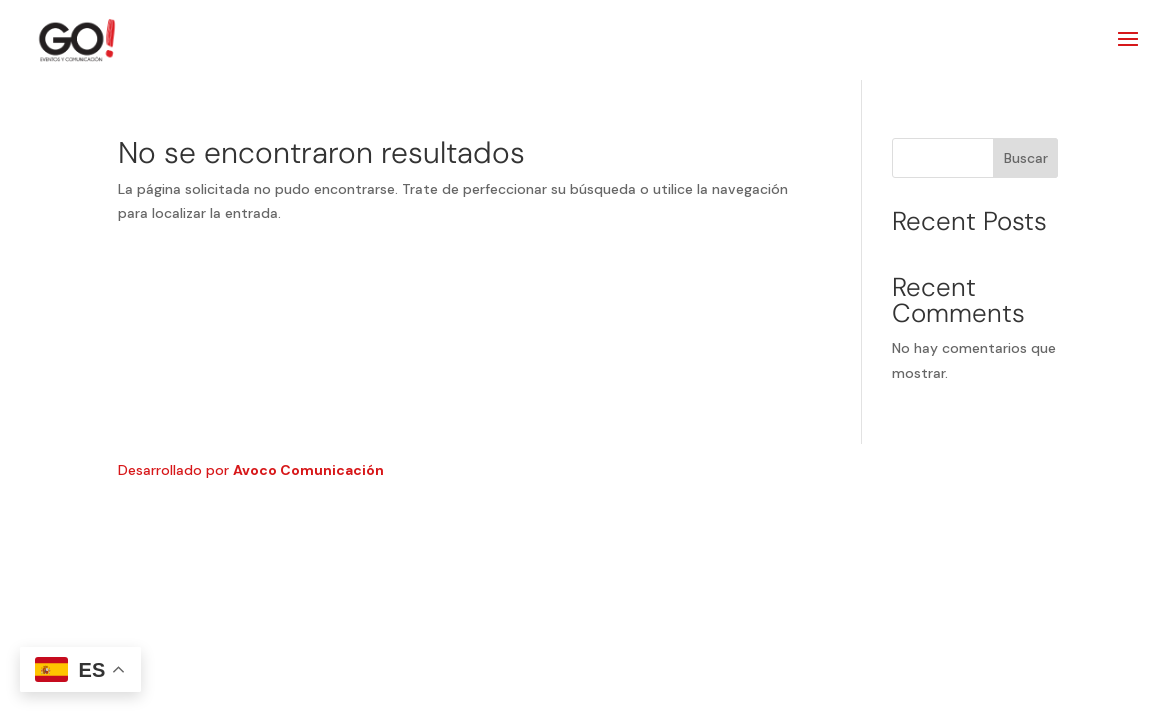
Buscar (1026, 158)
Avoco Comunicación (308, 470)
